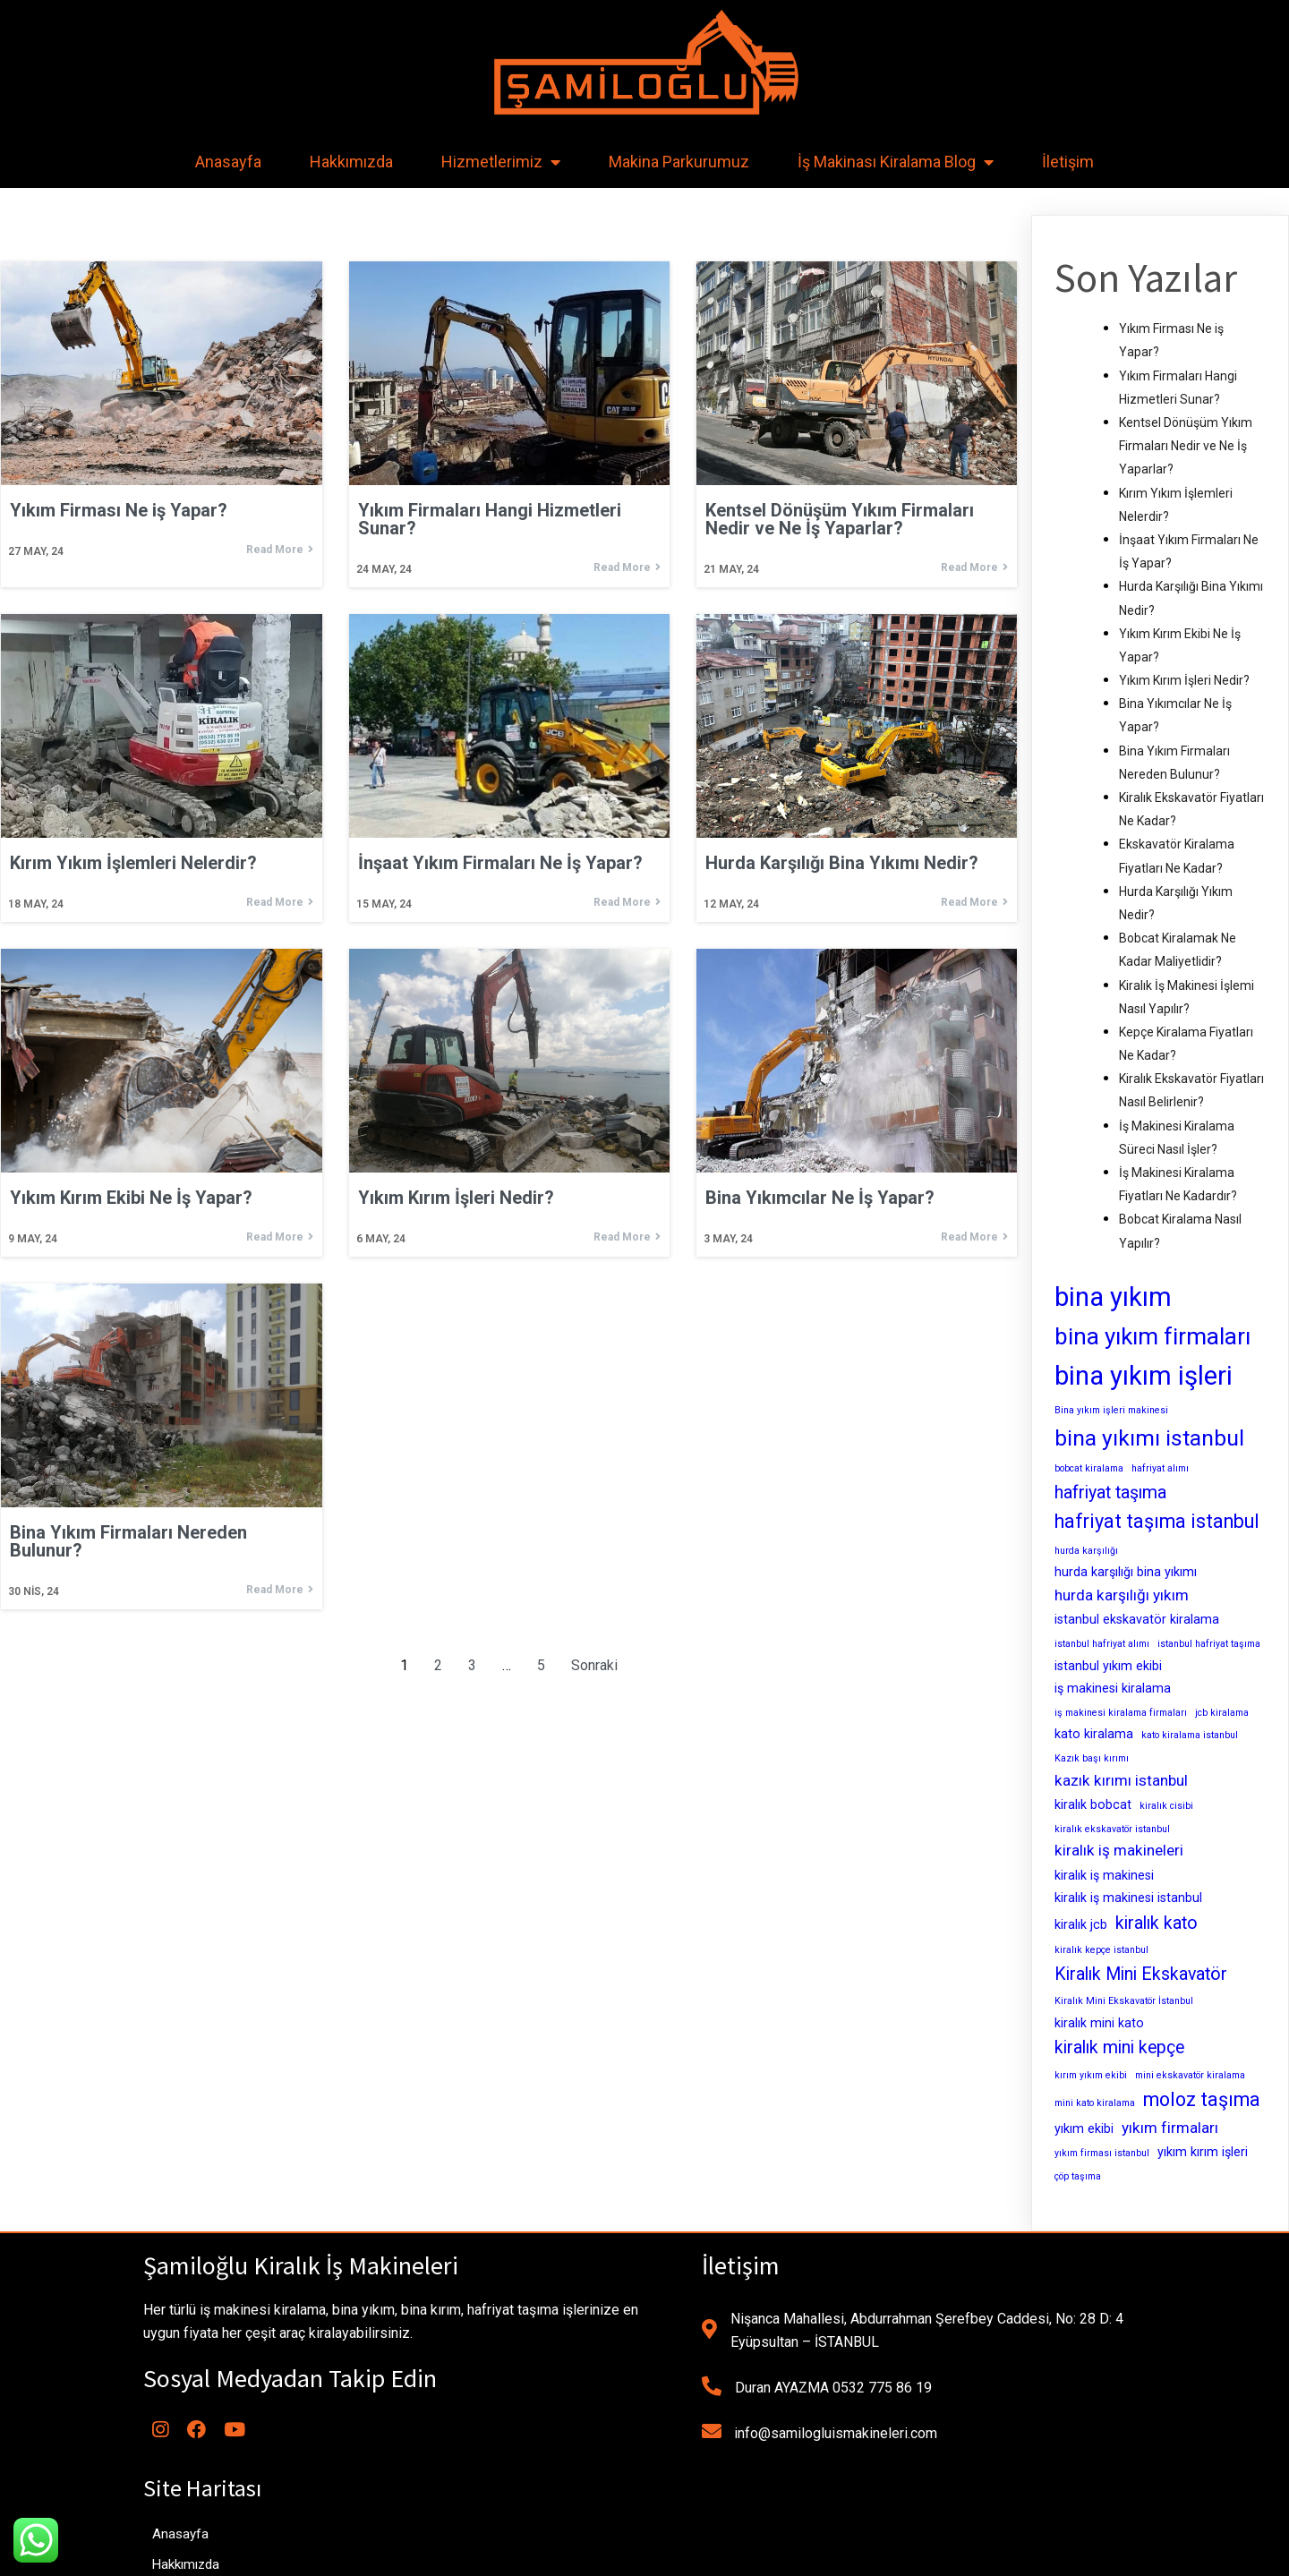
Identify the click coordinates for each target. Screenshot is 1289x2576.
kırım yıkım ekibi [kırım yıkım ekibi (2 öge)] (1090, 2075)
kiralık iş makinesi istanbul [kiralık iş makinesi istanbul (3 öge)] (1128, 1897)
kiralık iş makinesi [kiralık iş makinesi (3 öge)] (1104, 1875)
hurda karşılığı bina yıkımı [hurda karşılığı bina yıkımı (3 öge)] (1125, 1572)
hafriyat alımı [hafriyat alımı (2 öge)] (1160, 1468)
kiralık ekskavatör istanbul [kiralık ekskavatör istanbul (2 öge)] (1112, 1829)
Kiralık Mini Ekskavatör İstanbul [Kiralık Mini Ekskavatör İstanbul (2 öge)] (1123, 2001)
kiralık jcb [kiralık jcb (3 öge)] (1080, 1924)
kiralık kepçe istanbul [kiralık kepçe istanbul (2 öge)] (1101, 1950)
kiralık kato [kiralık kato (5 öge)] (1156, 1923)
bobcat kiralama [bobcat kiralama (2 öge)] (1088, 1468)
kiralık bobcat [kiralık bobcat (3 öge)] (1092, 1804)
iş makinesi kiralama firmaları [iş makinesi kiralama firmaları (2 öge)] (1120, 1713)
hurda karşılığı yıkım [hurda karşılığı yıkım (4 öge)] (1121, 1595)
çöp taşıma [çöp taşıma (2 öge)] (1077, 2176)
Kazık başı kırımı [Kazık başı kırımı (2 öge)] (1091, 1758)
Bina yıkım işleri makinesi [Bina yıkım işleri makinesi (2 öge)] (1111, 1410)
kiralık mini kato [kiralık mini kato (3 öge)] (1099, 2023)
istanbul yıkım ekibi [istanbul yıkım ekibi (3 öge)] (1108, 1666)
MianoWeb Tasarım (770, 2555)
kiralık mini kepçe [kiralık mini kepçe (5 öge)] (1119, 2047)
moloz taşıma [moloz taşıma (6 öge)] (1201, 2099)
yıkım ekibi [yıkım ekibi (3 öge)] (1084, 2128)
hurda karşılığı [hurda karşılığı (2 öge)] (1086, 1551)
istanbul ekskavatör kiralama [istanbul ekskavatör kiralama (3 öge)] (1136, 1619)
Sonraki (594, 1666)
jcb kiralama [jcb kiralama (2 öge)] (1222, 1713)
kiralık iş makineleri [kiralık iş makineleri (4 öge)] (1118, 1850)
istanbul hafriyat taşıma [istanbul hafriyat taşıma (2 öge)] (1208, 1644)
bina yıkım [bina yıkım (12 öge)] (1113, 1297)
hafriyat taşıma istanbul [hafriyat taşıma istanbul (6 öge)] (1156, 1521)
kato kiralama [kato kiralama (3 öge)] (1093, 1734)
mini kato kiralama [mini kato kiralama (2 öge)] (1094, 2103)
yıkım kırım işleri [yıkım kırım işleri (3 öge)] (1202, 2152)
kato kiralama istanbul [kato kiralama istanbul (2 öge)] (1189, 1735)
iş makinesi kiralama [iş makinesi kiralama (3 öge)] (1112, 1688)
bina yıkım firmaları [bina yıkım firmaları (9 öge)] (1152, 1336)
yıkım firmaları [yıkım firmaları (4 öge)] (1170, 2128)
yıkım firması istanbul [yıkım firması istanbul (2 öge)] (1101, 2153)
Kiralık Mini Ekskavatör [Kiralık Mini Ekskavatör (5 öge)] (1140, 1974)
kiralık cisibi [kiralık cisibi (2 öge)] (1166, 1806)
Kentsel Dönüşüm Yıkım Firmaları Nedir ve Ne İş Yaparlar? (1185, 445)
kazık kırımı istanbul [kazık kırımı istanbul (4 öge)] (1121, 1780)
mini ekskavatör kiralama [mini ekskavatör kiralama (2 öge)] (1190, 2075)
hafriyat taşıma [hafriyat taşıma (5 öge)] (1110, 1492)
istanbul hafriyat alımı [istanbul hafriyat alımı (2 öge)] (1101, 1644)
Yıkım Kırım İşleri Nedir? (1184, 680)
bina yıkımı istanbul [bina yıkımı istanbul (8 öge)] (1149, 1438)
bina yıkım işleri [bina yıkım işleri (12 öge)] (1143, 1376)
